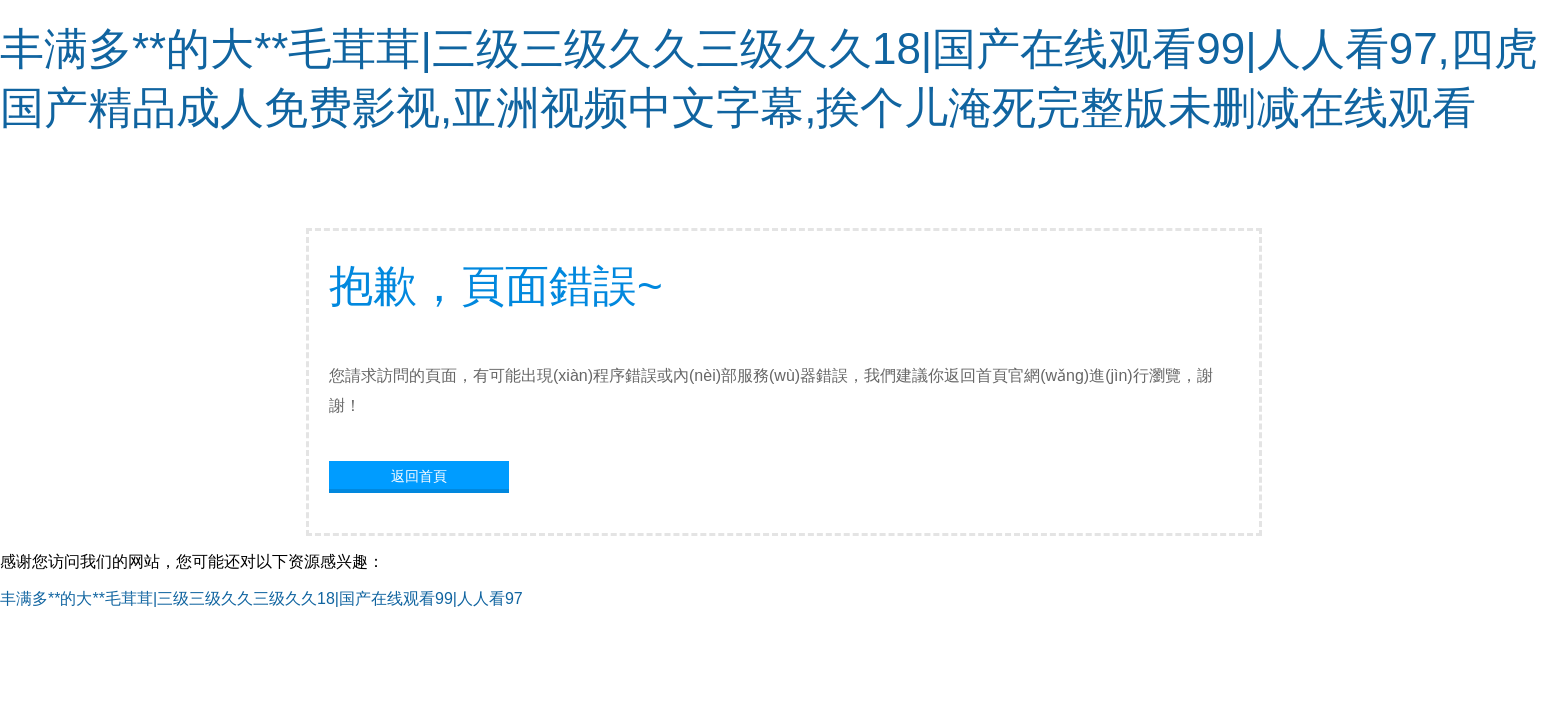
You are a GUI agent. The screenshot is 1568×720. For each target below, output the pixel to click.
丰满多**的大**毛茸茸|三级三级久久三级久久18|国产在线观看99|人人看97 (261, 598)
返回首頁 (419, 476)
